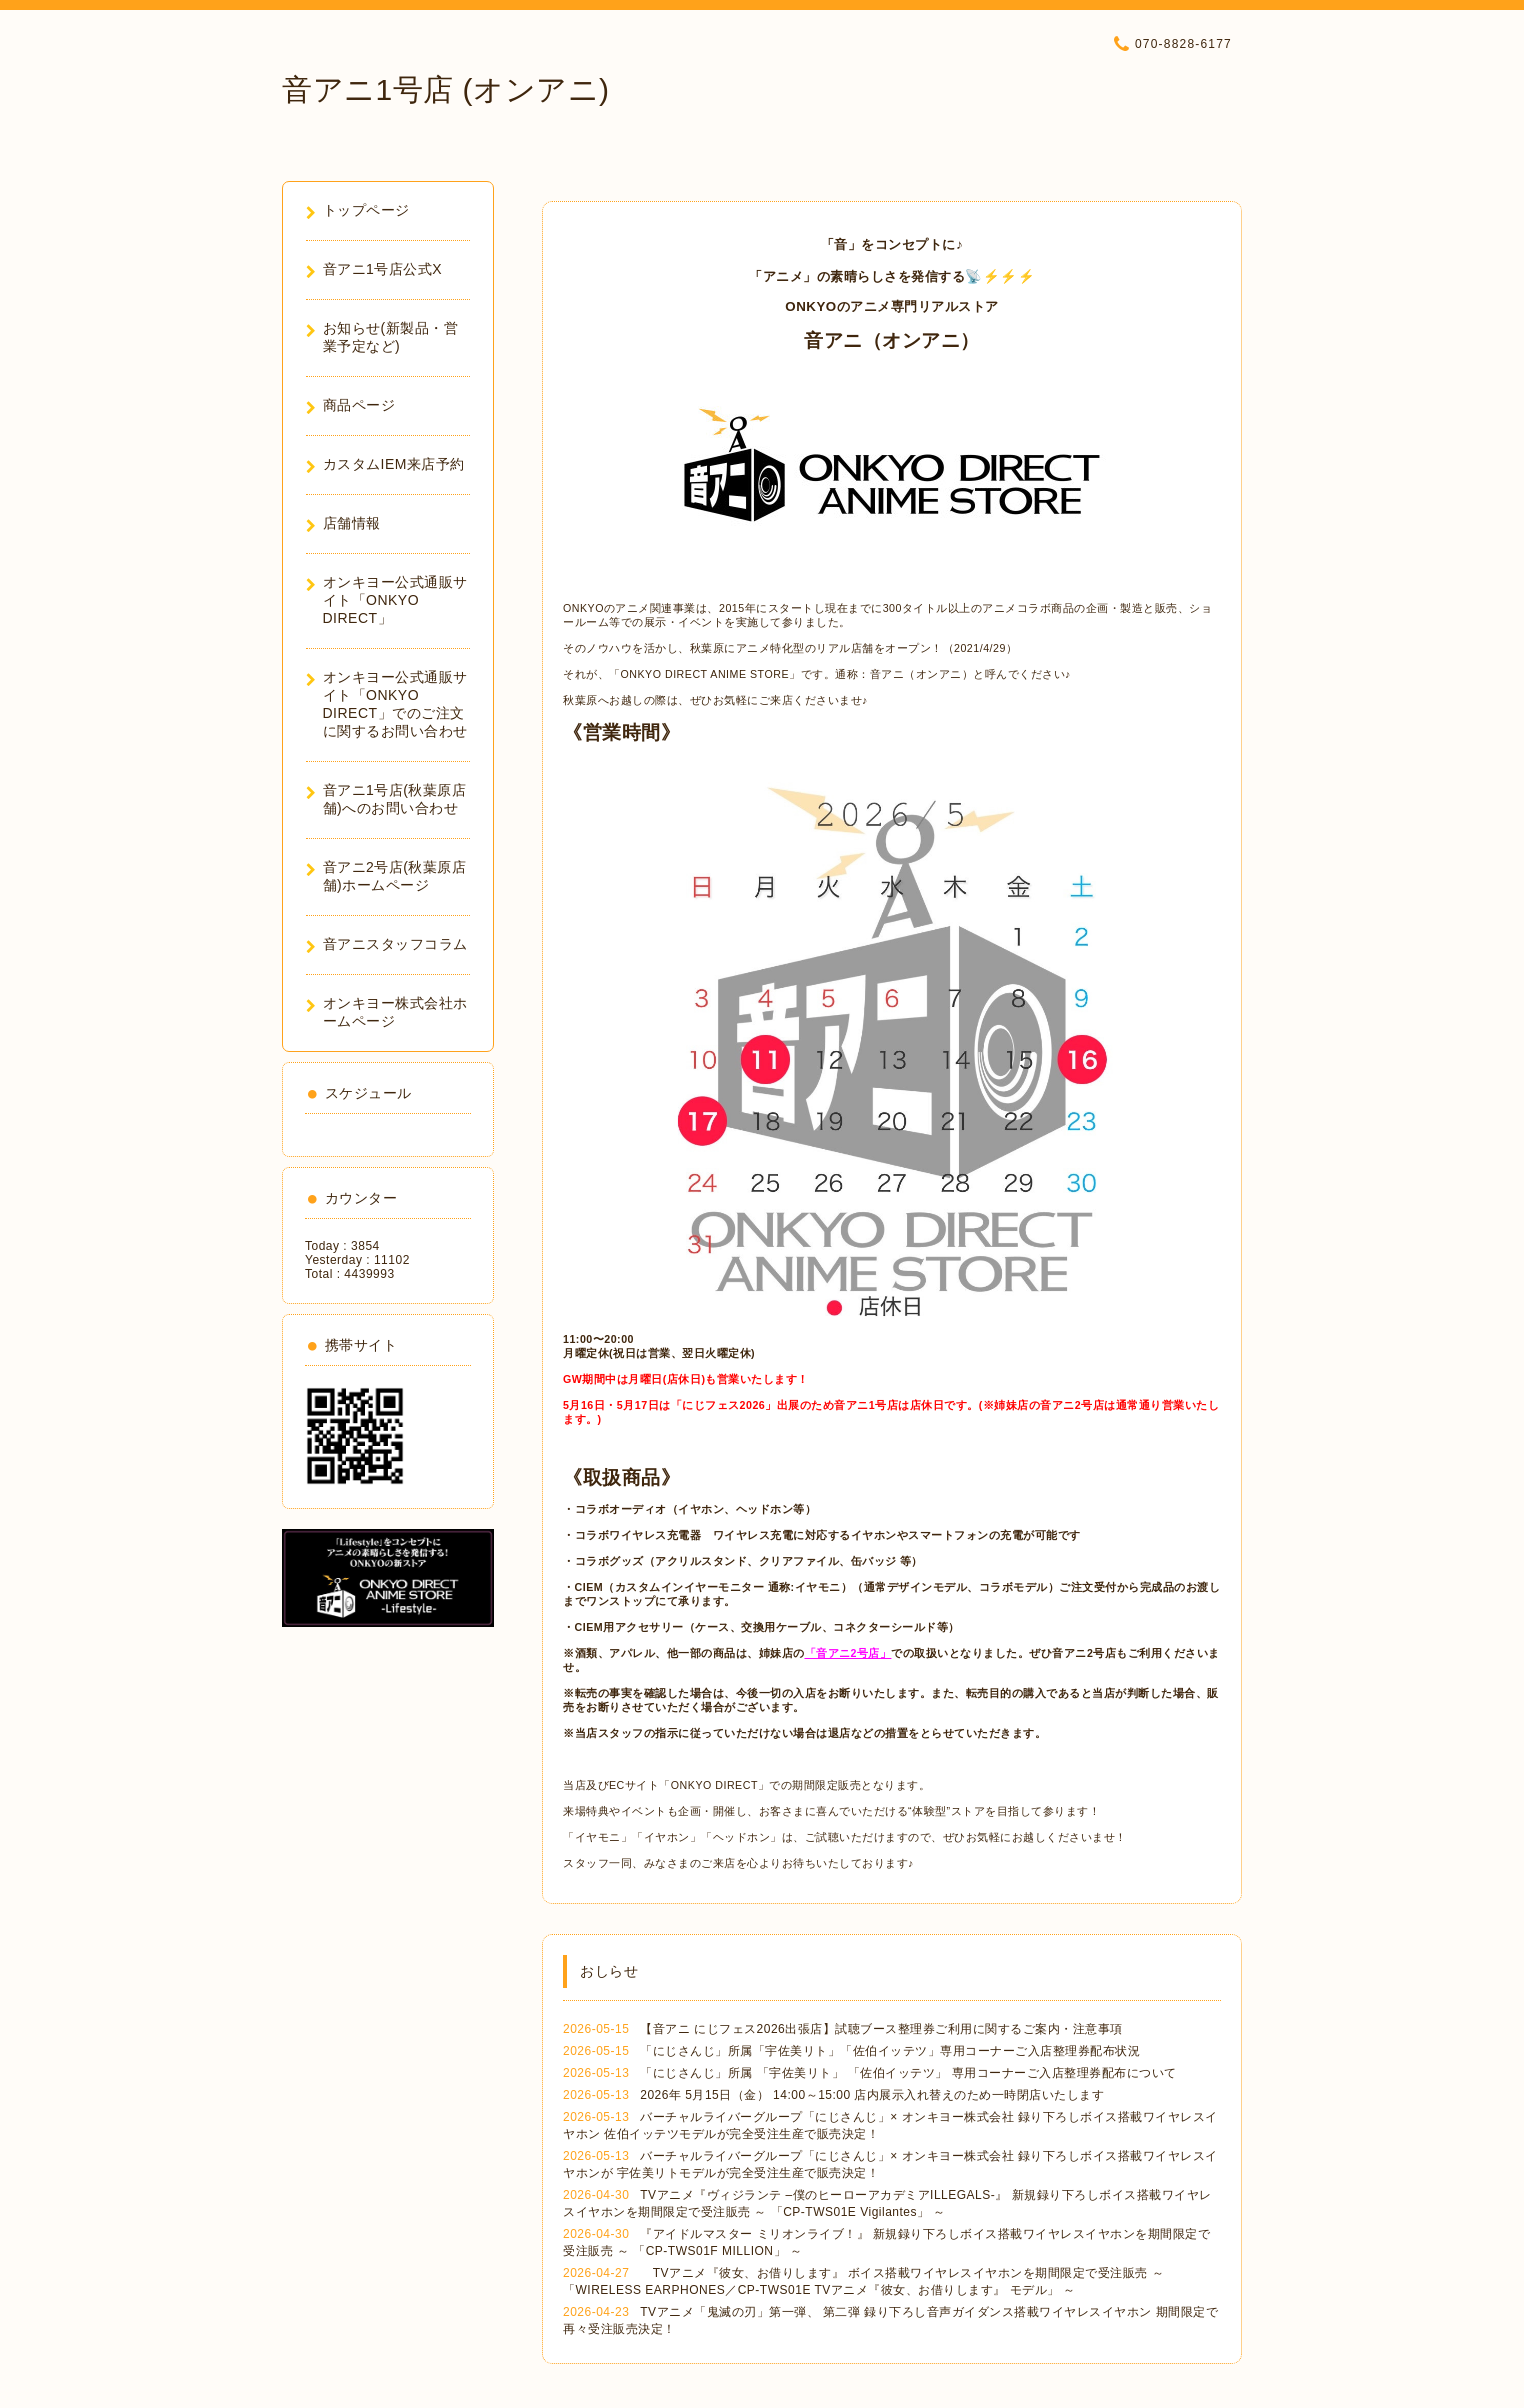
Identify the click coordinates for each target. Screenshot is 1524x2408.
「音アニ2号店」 (848, 1653)
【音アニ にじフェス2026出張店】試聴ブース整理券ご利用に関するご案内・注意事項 (881, 2029)
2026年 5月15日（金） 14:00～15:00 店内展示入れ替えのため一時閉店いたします (872, 2095)
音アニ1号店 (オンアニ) (446, 89)
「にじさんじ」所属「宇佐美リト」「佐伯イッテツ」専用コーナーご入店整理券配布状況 (890, 2051)
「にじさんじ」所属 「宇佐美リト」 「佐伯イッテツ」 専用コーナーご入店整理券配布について (908, 2073)
